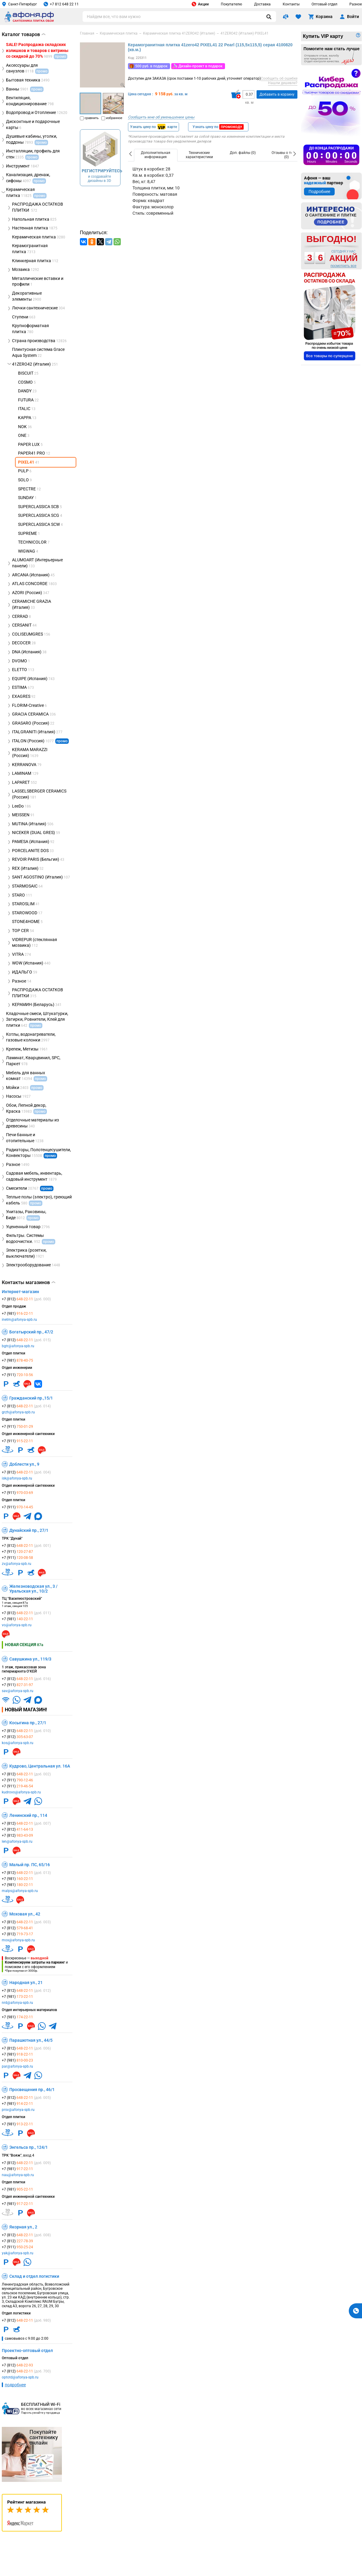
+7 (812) (26, 1299)
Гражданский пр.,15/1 (31, 1398)
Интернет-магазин (20, 1291)
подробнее (15, 2384)
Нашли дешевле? (282, 83)
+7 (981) (17, 1313)
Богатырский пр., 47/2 (31, 1331)
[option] (156, 155)
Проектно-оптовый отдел (27, 2350)
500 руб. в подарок (151, 66)
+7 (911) (17, 1375)
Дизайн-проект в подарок (200, 66)
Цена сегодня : (141, 94)
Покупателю (231, 4)
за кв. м (180, 94)
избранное (111, 118)
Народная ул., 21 (26, 1982)
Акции (200, 4)
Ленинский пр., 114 (28, 1815)
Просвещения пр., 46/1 (32, 2089)
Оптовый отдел (324, 4)
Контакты (291, 4)
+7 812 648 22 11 (61, 4)
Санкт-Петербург (19, 4)
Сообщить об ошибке (279, 78)
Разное (355, 4)
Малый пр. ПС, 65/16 (29, 1864)
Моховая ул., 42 (24, 1914)
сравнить (89, 118)
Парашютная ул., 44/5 (31, 2040)
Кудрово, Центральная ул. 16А (39, 1766)
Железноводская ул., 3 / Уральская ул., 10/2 (33, 1588)
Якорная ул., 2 (23, 2227)
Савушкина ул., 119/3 (30, 1659)
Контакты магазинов (28, 1282)
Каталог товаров (23, 34)
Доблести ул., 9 (24, 1464)
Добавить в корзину (277, 94)
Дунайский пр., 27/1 (28, 1530)
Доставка (262, 4)
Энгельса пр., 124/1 (28, 2147)
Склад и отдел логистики (34, 2276)
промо (62, 741)
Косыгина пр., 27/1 (27, 1722)
